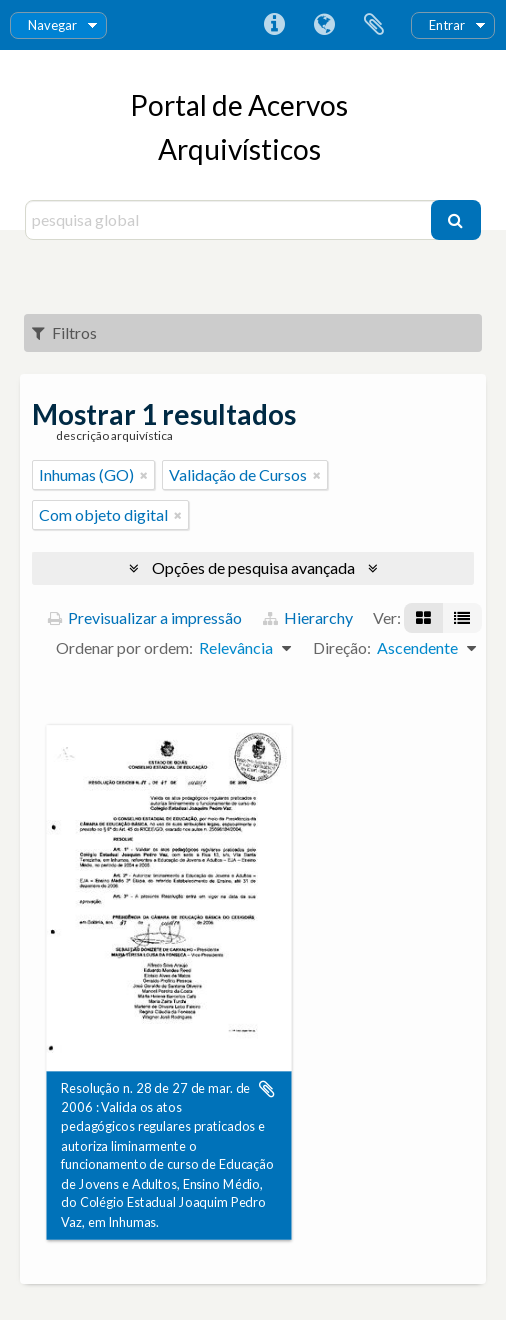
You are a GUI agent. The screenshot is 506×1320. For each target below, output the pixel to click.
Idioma (324, 25)
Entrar (447, 25)
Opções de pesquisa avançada (253, 567)
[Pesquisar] (456, 220)
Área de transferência (374, 25)
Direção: (342, 647)
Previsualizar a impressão (145, 617)
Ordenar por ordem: (124, 647)
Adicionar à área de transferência (267, 1089)
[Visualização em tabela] (462, 618)
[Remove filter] (144, 475)
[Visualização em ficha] (423, 618)
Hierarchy (308, 617)
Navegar (52, 25)
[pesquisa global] (230, 220)
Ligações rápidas (274, 25)
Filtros (64, 332)
